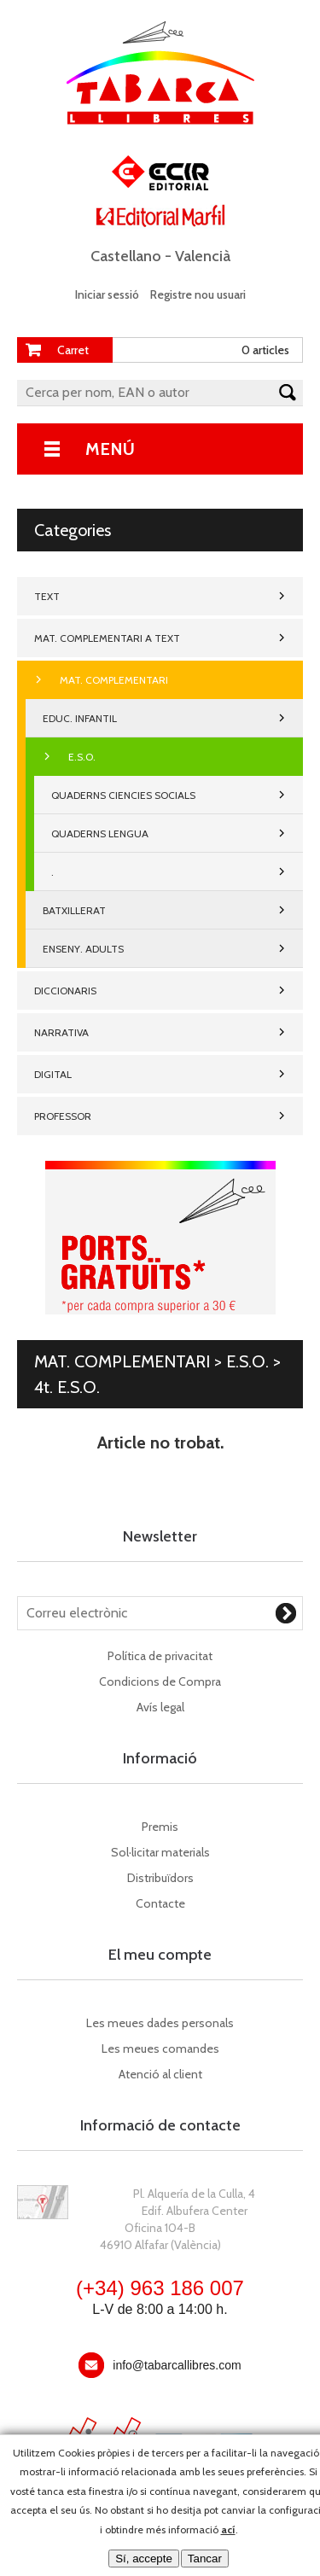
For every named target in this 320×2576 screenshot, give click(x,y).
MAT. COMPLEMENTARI (114, 679)
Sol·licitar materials (160, 1852)
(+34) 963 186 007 (160, 2287)
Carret (73, 350)
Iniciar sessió (107, 294)
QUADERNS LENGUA (99, 833)
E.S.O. (82, 756)
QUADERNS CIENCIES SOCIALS (123, 795)
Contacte (160, 1903)
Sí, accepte (143, 2558)
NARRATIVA (61, 1032)
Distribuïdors (160, 1877)
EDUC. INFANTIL (80, 718)
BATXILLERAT (74, 910)
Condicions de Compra (160, 1681)
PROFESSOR (62, 1116)
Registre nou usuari (198, 294)
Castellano (125, 256)
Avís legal (160, 1707)
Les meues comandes (160, 2048)
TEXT (47, 596)
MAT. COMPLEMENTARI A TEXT (107, 638)
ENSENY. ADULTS (83, 948)
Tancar (205, 2558)
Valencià (202, 256)
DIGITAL (53, 1074)
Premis (160, 1826)
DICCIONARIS (65, 990)
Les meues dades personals (160, 2023)
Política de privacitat (160, 1656)
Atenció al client (160, 2074)
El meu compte (160, 1954)
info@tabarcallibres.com (177, 2365)
